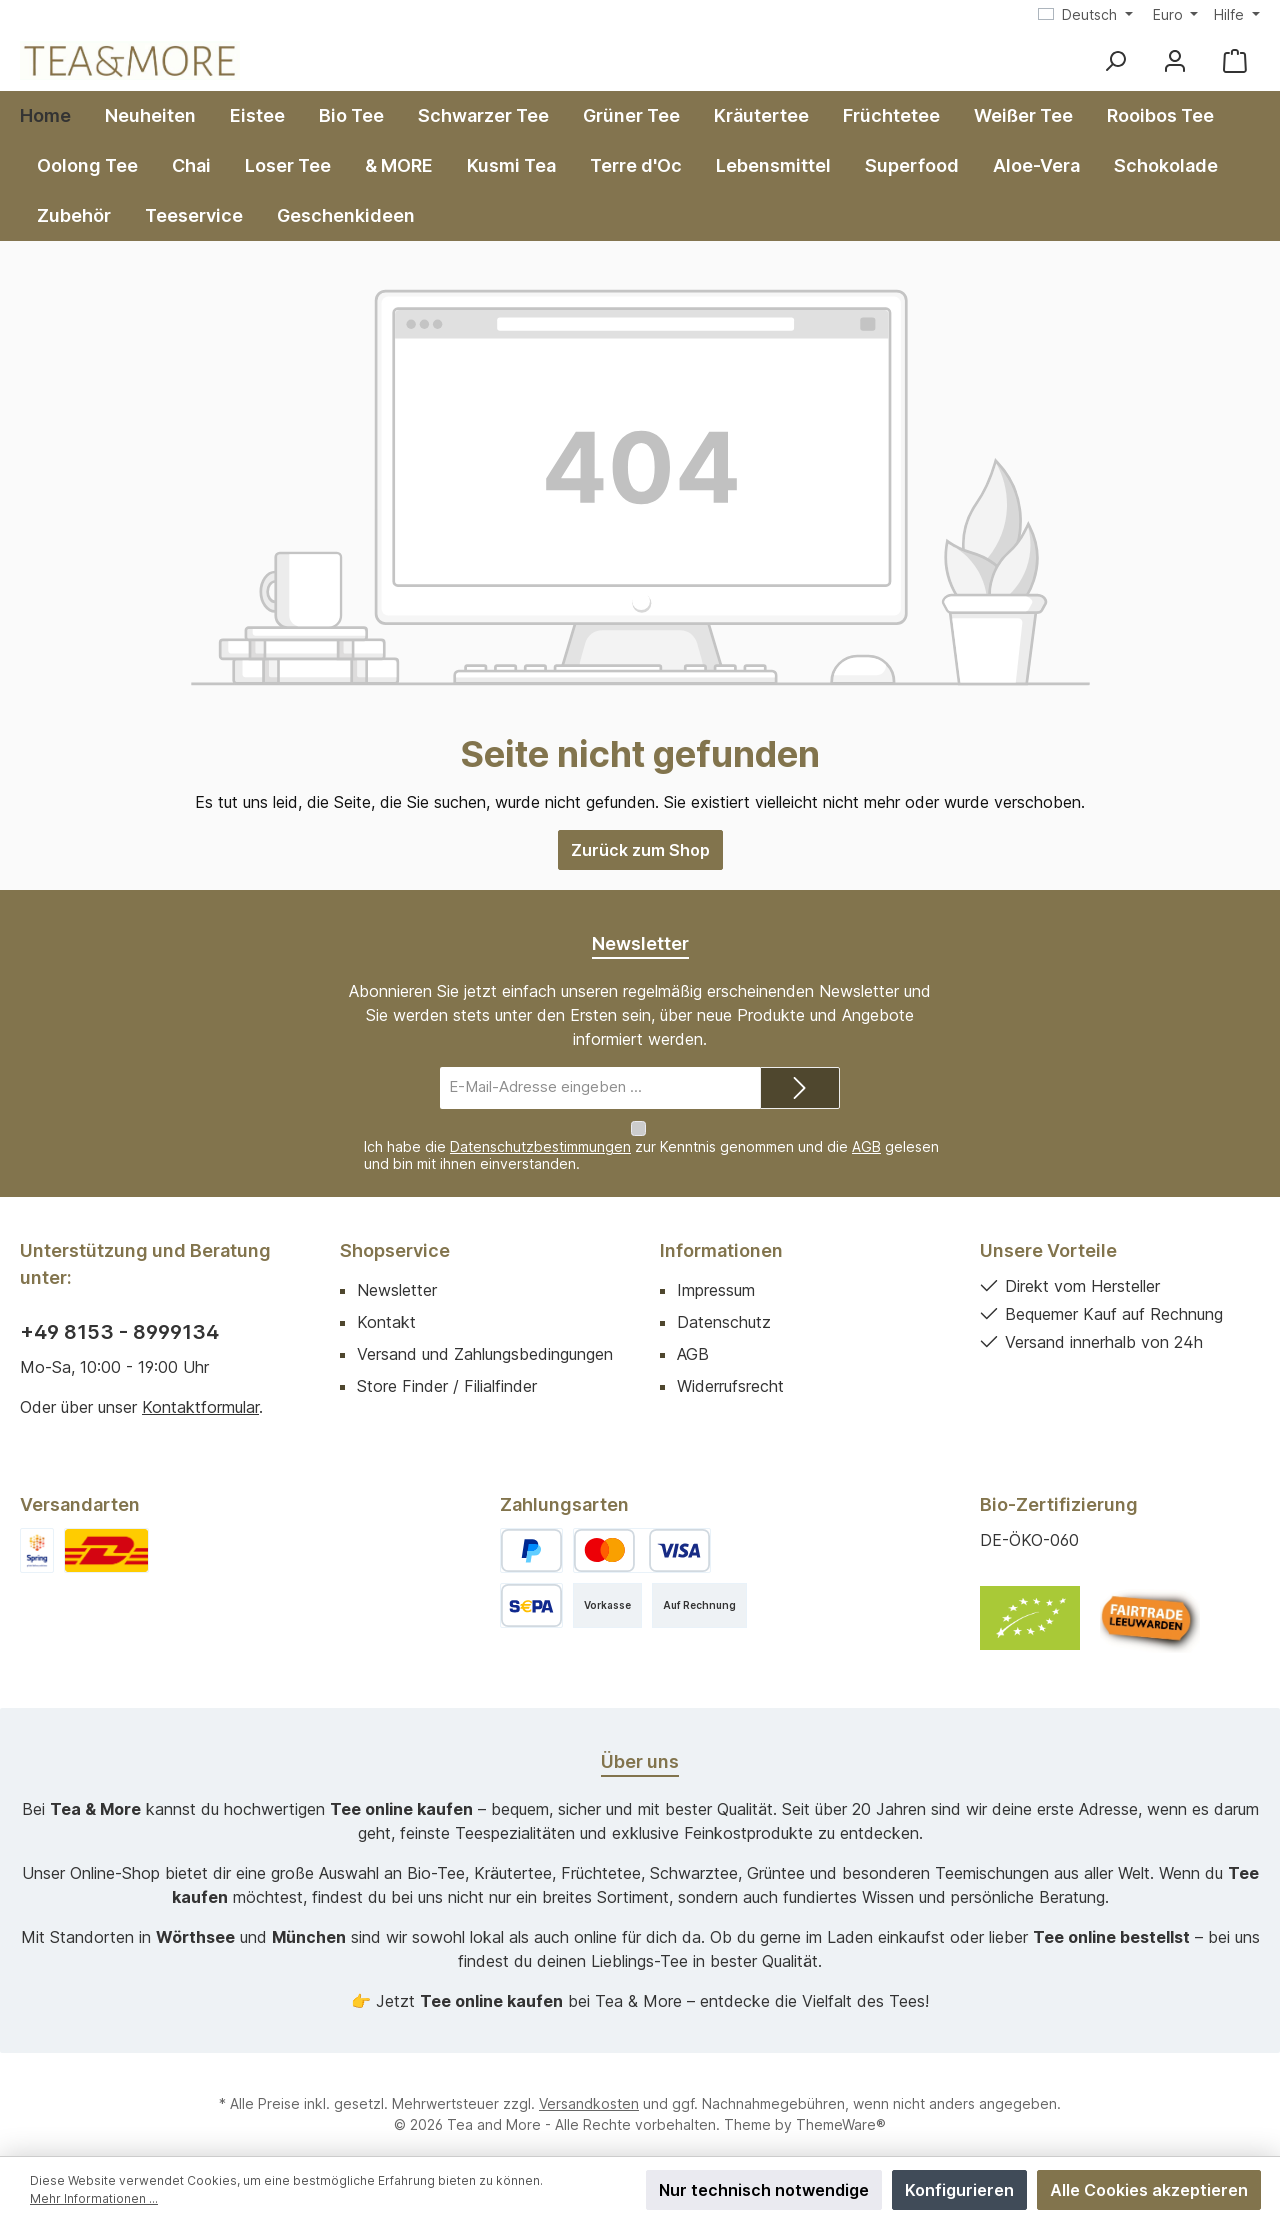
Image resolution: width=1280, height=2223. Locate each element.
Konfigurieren (959, 2190)
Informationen (721, 1231)
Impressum (716, 1271)
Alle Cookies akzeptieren (1149, 2190)
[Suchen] (1115, 60)
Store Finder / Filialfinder (447, 1367)
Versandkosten (589, 2084)
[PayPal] (531, 1531)
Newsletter (397, 1271)
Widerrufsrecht (730, 1367)
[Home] (54, 116)
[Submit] (800, 1088)
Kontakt (386, 1303)
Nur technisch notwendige (764, 2190)
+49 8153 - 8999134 (119, 1313)
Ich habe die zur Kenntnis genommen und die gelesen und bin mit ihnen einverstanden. (651, 1136)
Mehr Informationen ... (94, 2198)
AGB (866, 1127)
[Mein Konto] (1175, 60)
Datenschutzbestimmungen (540, 1127)
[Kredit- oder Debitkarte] (642, 1531)
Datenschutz (724, 1303)
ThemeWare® (841, 2105)
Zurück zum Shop (640, 850)
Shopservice (395, 1231)
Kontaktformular (200, 1388)
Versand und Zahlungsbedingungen (485, 1335)
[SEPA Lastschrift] (531, 1586)
